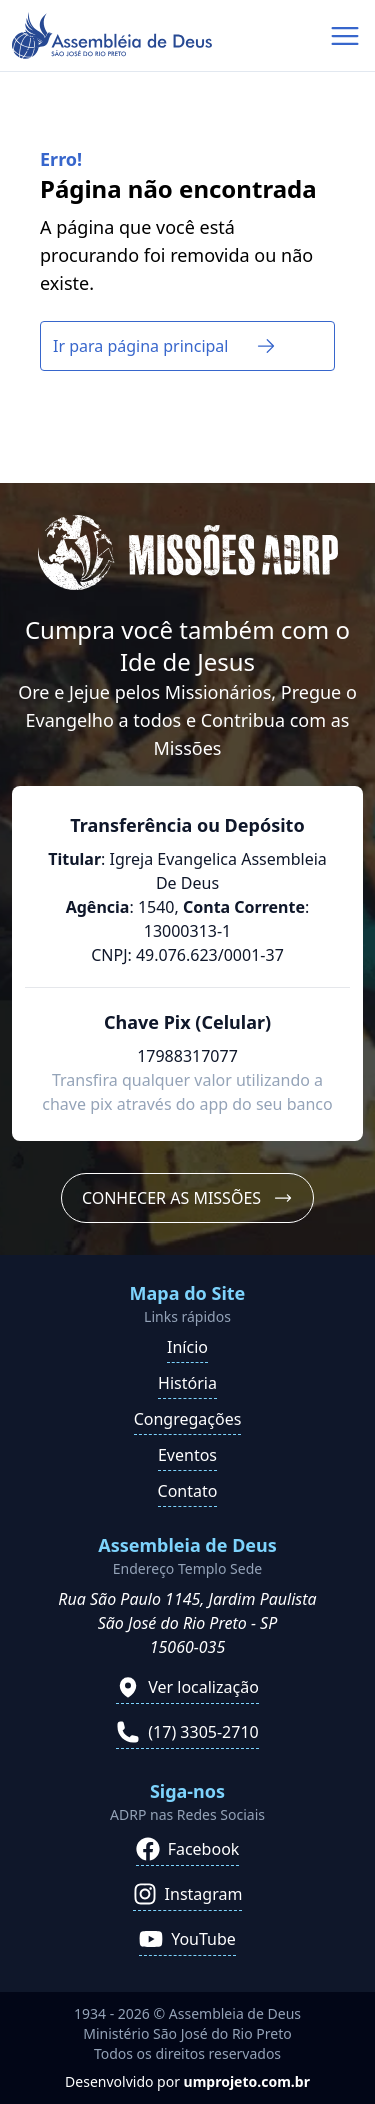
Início (187, 1347)
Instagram (188, 1894)
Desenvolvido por (187, 2081)
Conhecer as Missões (187, 1198)
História (187, 1383)
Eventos (187, 1455)
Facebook (188, 1849)
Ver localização (187, 1687)
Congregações (188, 1419)
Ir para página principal (164, 346)
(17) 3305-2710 (187, 1732)
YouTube (187, 1939)
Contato (188, 1491)
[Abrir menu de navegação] (345, 36)
